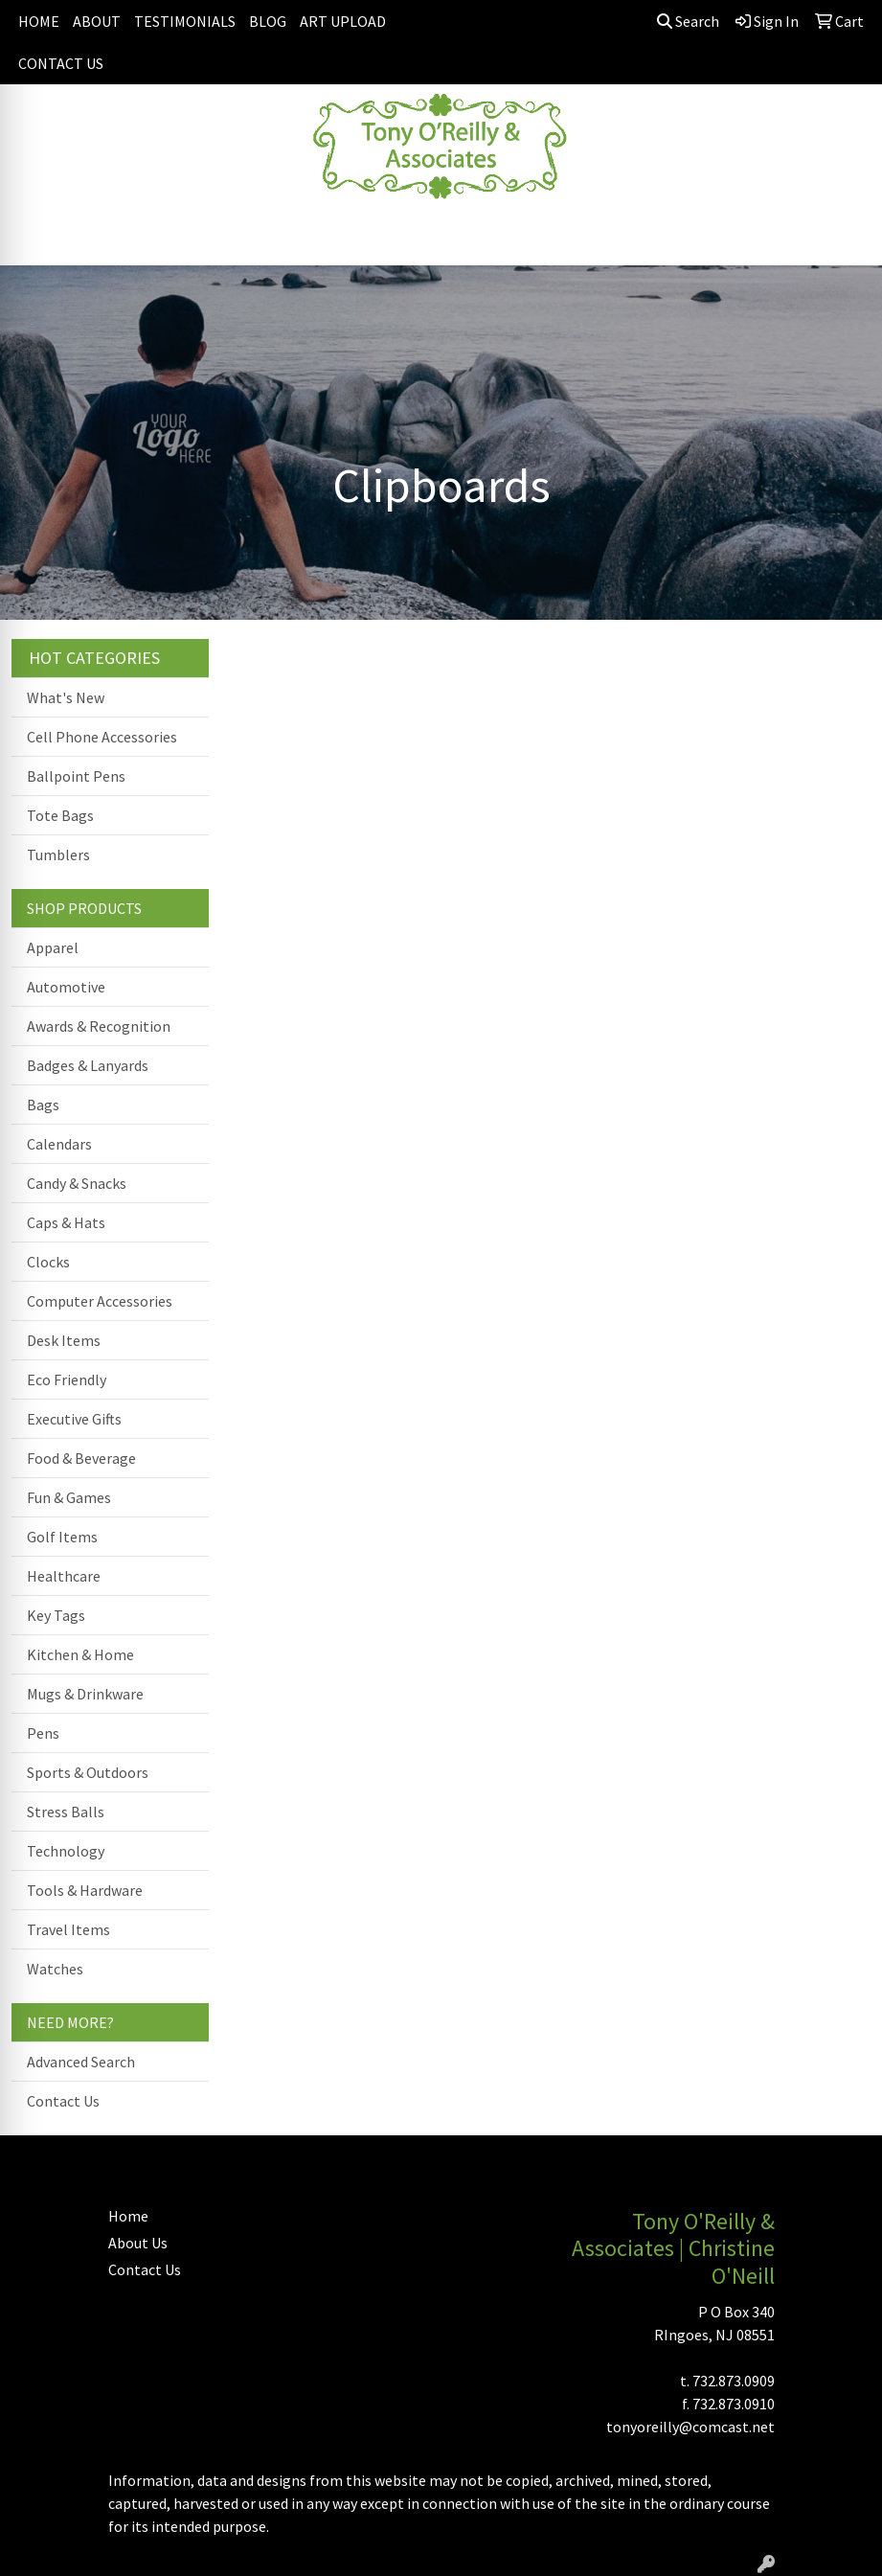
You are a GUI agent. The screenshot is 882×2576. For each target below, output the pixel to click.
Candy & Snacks (76, 1183)
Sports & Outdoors (87, 1772)
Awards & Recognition (98, 1026)
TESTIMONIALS (185, 21)
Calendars (59, 1143)
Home (128, 2215)
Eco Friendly (66, 1379)
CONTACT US (60, 63)
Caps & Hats (66, 1222)
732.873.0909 (733, 2380)
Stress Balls (65, 1811)
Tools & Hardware (85, 1890)
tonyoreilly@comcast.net (690, 2426)
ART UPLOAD (343, 21)
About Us (138, 2242)
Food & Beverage (81, 1458)
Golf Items (62, 1536)
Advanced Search (81, 2061)
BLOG (267, 21)
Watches (55, 1968)
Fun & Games (69, 1497)
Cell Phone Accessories (102, 736)
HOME (38, 21)
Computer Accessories (99, 1301)
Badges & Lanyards (87, 1065)
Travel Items (68, 1929)
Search (688, 21)
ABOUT (97, 21)
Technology (65, 1850)
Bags (43, 1104)
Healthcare (64, 1575)
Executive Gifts (74, 1418)
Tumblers (58, 854)
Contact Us (63, 2100)
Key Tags (56, 1615)
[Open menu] (844, 237)
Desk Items (64, 1340)
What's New (65, 697)
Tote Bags (60, 815)
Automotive (66, 986)
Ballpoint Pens (76, 776)
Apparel (53, 947)
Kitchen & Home (80, 1654)
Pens (43, 1733)
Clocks (48, 1261)
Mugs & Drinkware (85, 1693)
